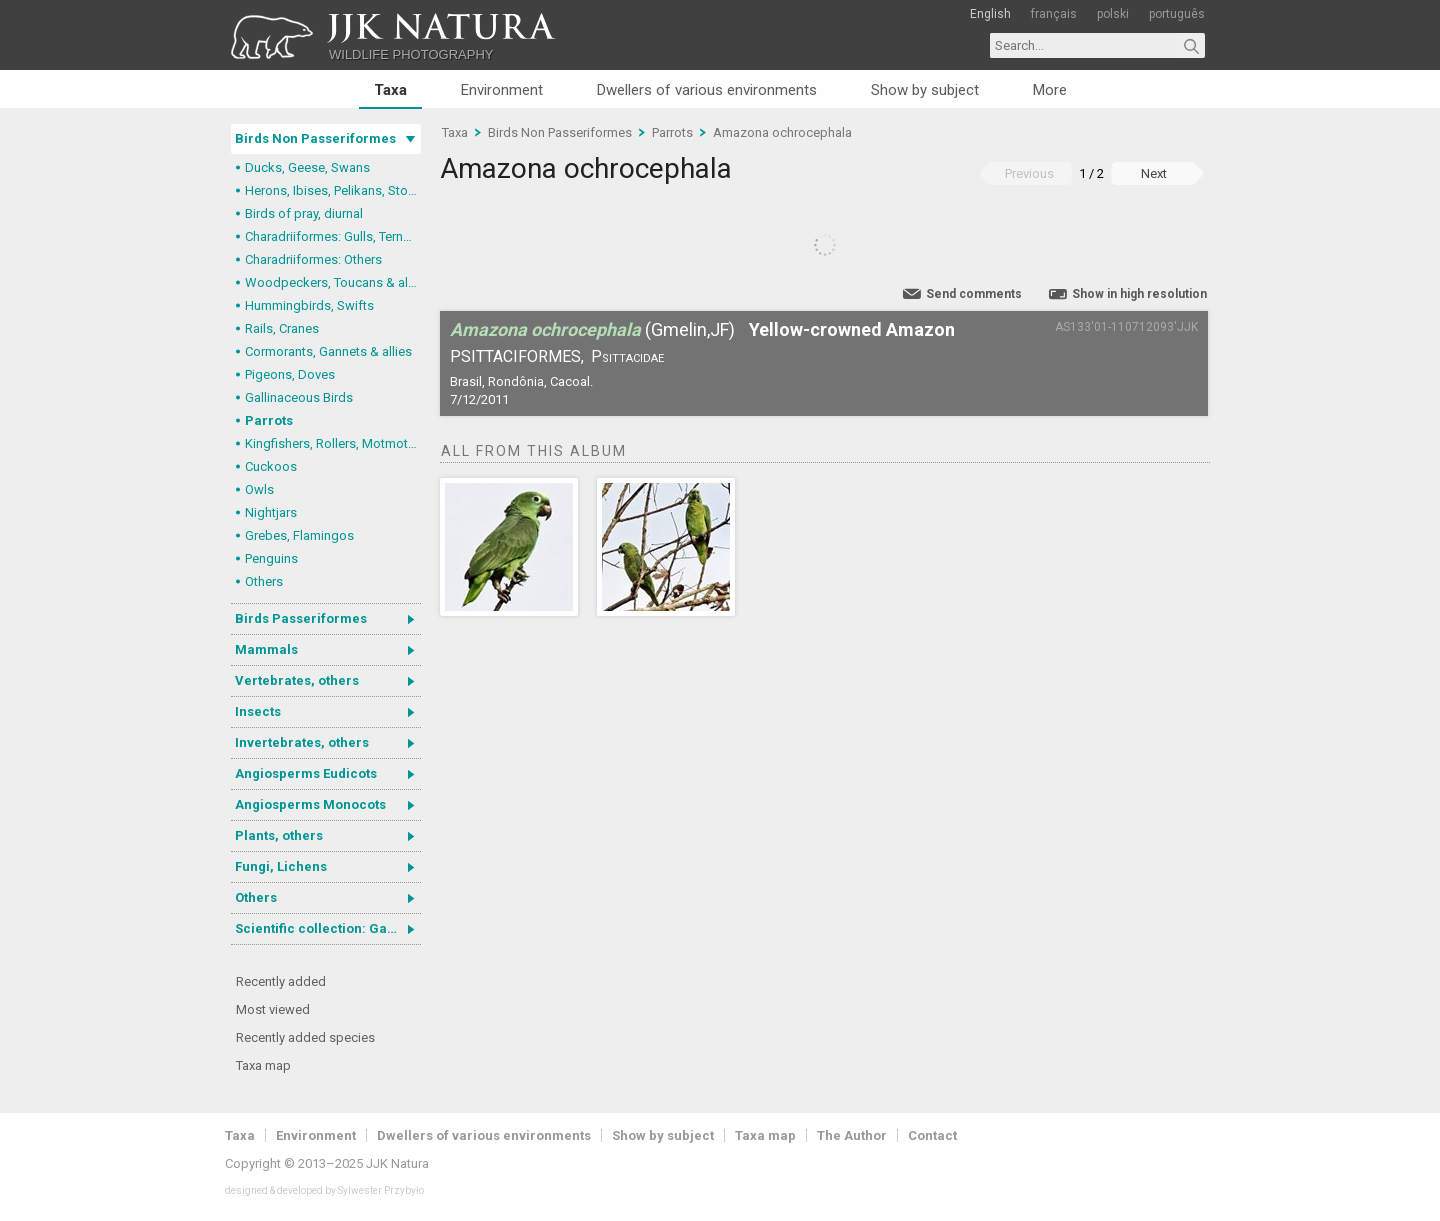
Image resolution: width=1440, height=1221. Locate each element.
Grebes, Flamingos (299, 535)
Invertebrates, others (302, 742)
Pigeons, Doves (290, 374)
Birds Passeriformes (301, 618)
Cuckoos (271, 466)
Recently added (281, 981)
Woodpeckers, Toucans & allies (333, 282)
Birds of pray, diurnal (304, 213)
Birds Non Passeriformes (315, 138)
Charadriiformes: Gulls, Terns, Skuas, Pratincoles (333, 236)
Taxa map (263, 1065)
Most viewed (273, 1009)
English (990, 14)
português (1177, 14)
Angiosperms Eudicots (306, 773)
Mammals (266, 649)
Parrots (269, 420)
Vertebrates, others (297, 680)
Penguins (271, 558)
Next (1154, 173)
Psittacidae (627, 356)
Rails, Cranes (282, 328)
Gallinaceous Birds (299, 397)
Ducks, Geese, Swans (307, 167)
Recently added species (305, 1037)
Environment (502, 90)
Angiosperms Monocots (310, 804)
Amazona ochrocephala (782, 132)
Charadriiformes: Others (313, 259)
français (1054, 14)
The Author (852, 1135)
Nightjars (271, 512)
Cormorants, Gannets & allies (328, 351)
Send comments (974, 294)
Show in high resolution (1139, 294)
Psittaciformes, (517, 356)
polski (1113, 14)
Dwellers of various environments (707, 90)
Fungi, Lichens (281, 866)
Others (264, 581)
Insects (258, 711)
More (1050, 90)
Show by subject (925, 90)
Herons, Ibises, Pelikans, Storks (333, 190)
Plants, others (279, 835)
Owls (259, 489)
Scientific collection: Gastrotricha (328, 928)
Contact (932, 1135)
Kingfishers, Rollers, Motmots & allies (333, 443)
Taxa (390, 90)
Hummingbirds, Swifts (309, 305)
